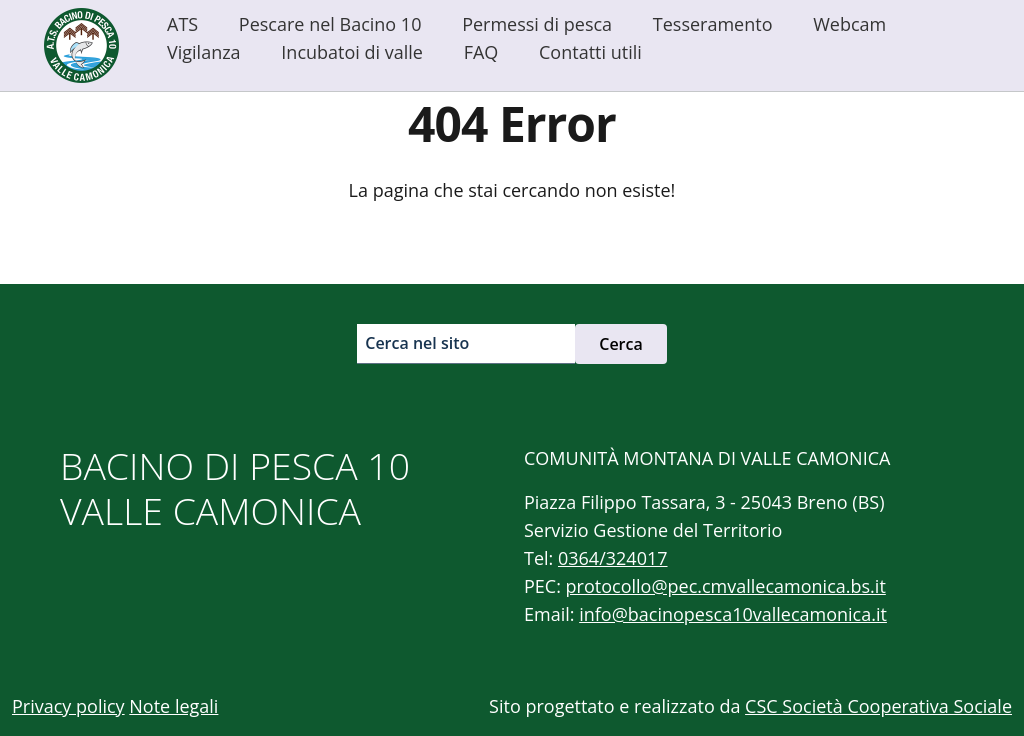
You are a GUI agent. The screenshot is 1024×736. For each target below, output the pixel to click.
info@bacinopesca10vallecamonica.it (733, 614)
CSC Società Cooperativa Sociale (878, 706)
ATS (182, 24)
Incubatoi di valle (352, 52)
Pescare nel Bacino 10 (330, 24)
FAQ (481, 52)
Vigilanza (204, 52)
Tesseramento (713, 24)
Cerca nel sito (417, 343)
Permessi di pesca (537, 24)
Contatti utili (590, 52)
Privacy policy (68, 706)
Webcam (849, 24)
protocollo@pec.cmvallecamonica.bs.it (726, 586)
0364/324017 (613, 558)
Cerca (621, 344)
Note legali (173, 706)
